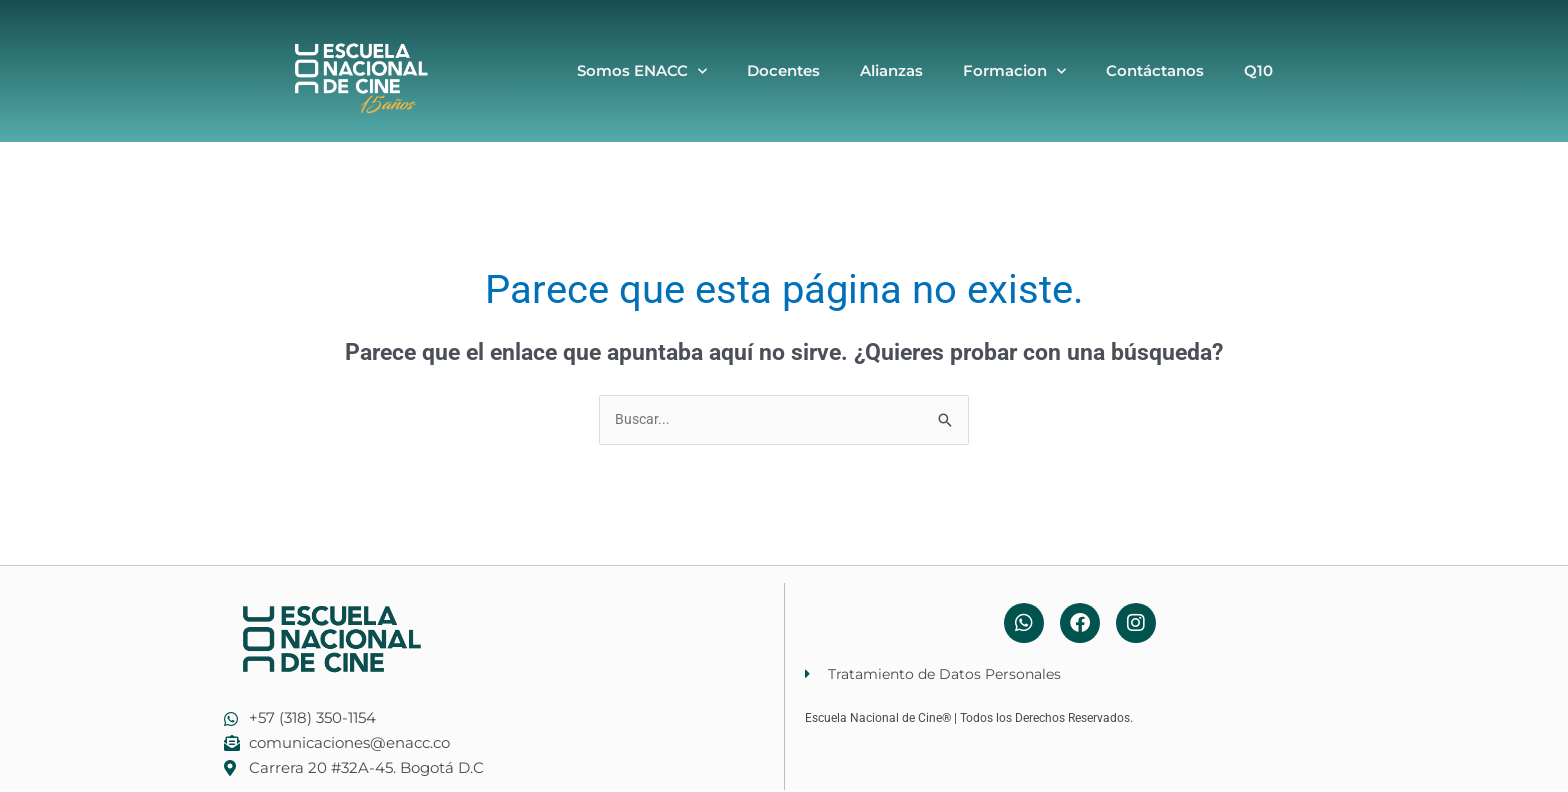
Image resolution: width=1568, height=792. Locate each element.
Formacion (1014, 71)
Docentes (783, 70)
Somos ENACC (642, 71)
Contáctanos (1155, 70)
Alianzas (891, 70)
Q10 (1258, 70)
